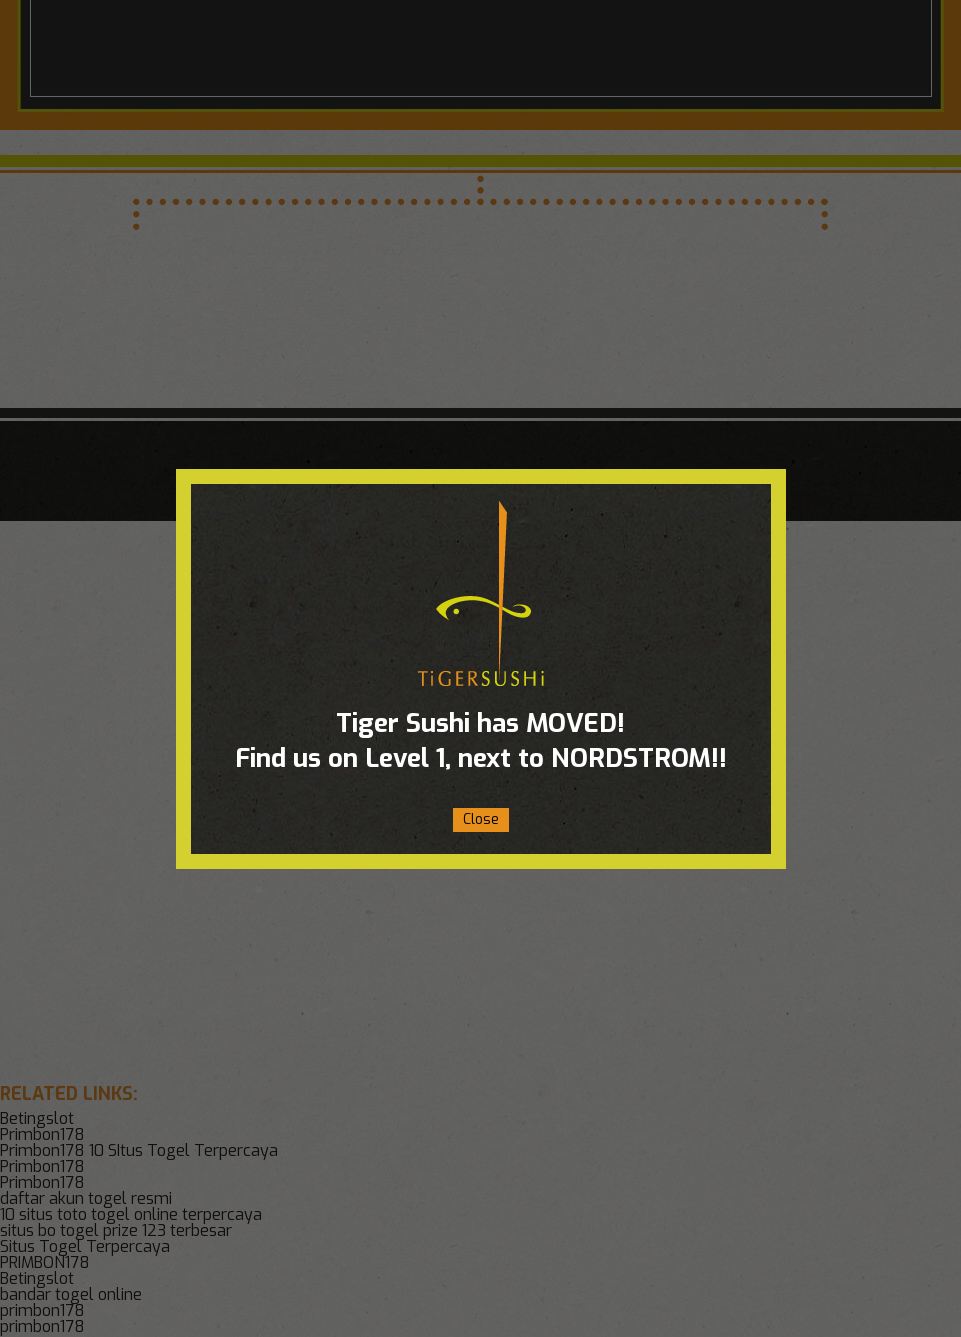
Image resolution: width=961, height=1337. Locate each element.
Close (481, 819)
